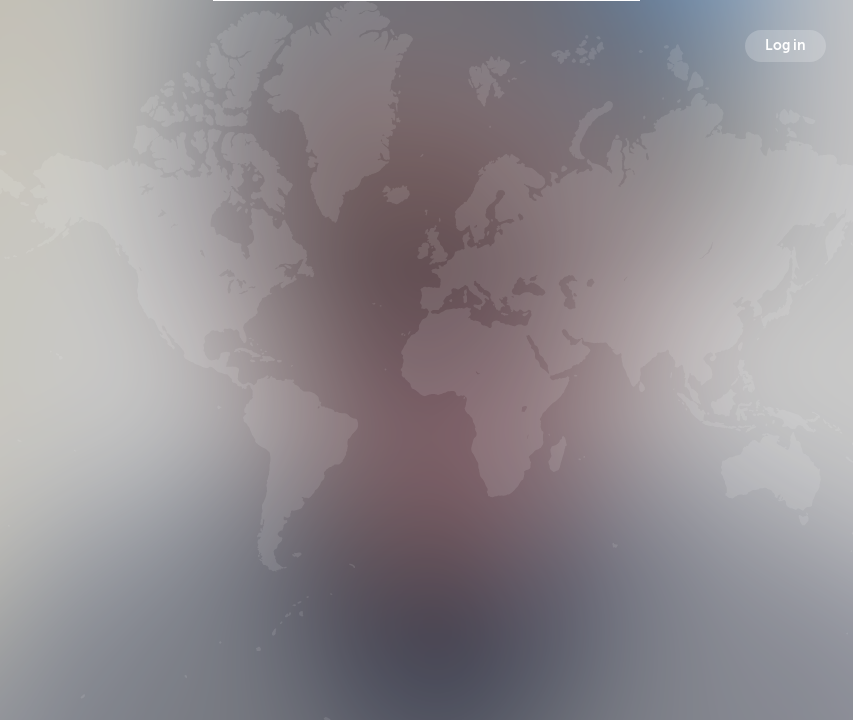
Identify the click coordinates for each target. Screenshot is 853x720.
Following (543, 460)
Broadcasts (312, 460)
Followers (427, 460)
